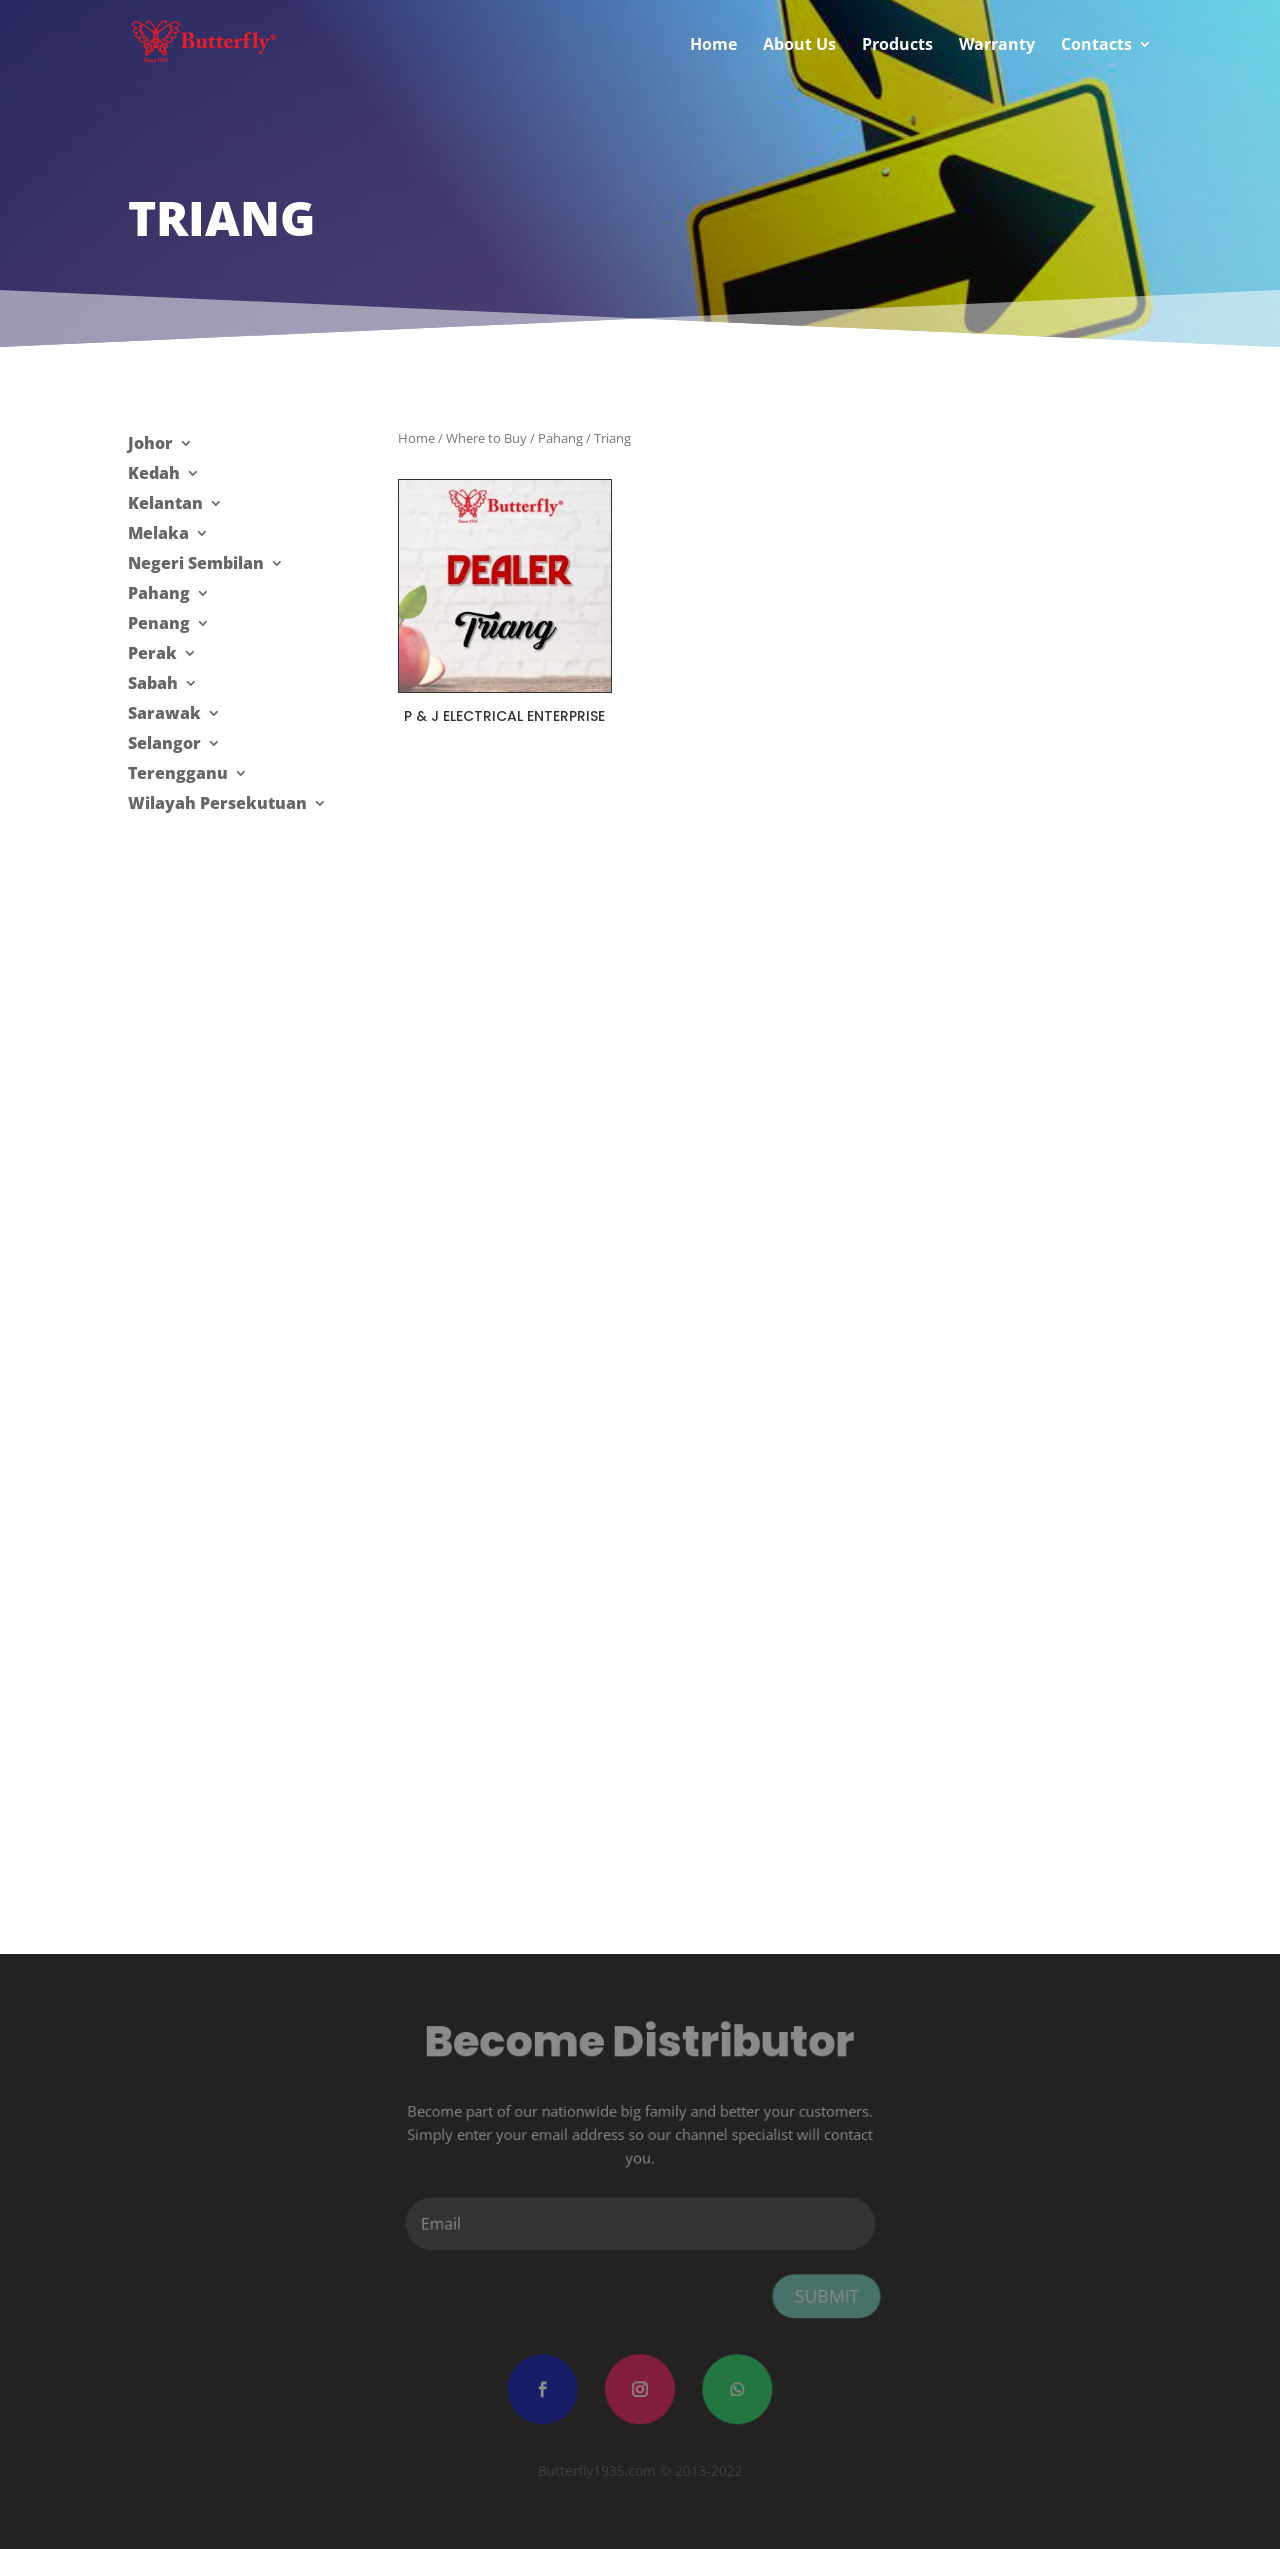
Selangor (164, 745)
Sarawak (164, 715)
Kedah (154, 475)
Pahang (159, 595)
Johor (150, 445)
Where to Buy (486, 438)
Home (416, 438)
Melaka (158, 535)
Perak (152, 655)
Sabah (153, 685)
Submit (823, 2295)
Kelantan (165, 505)
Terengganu (178, 775)
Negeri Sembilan (196, 565)
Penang (159, 625)
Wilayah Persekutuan (217, 805)
